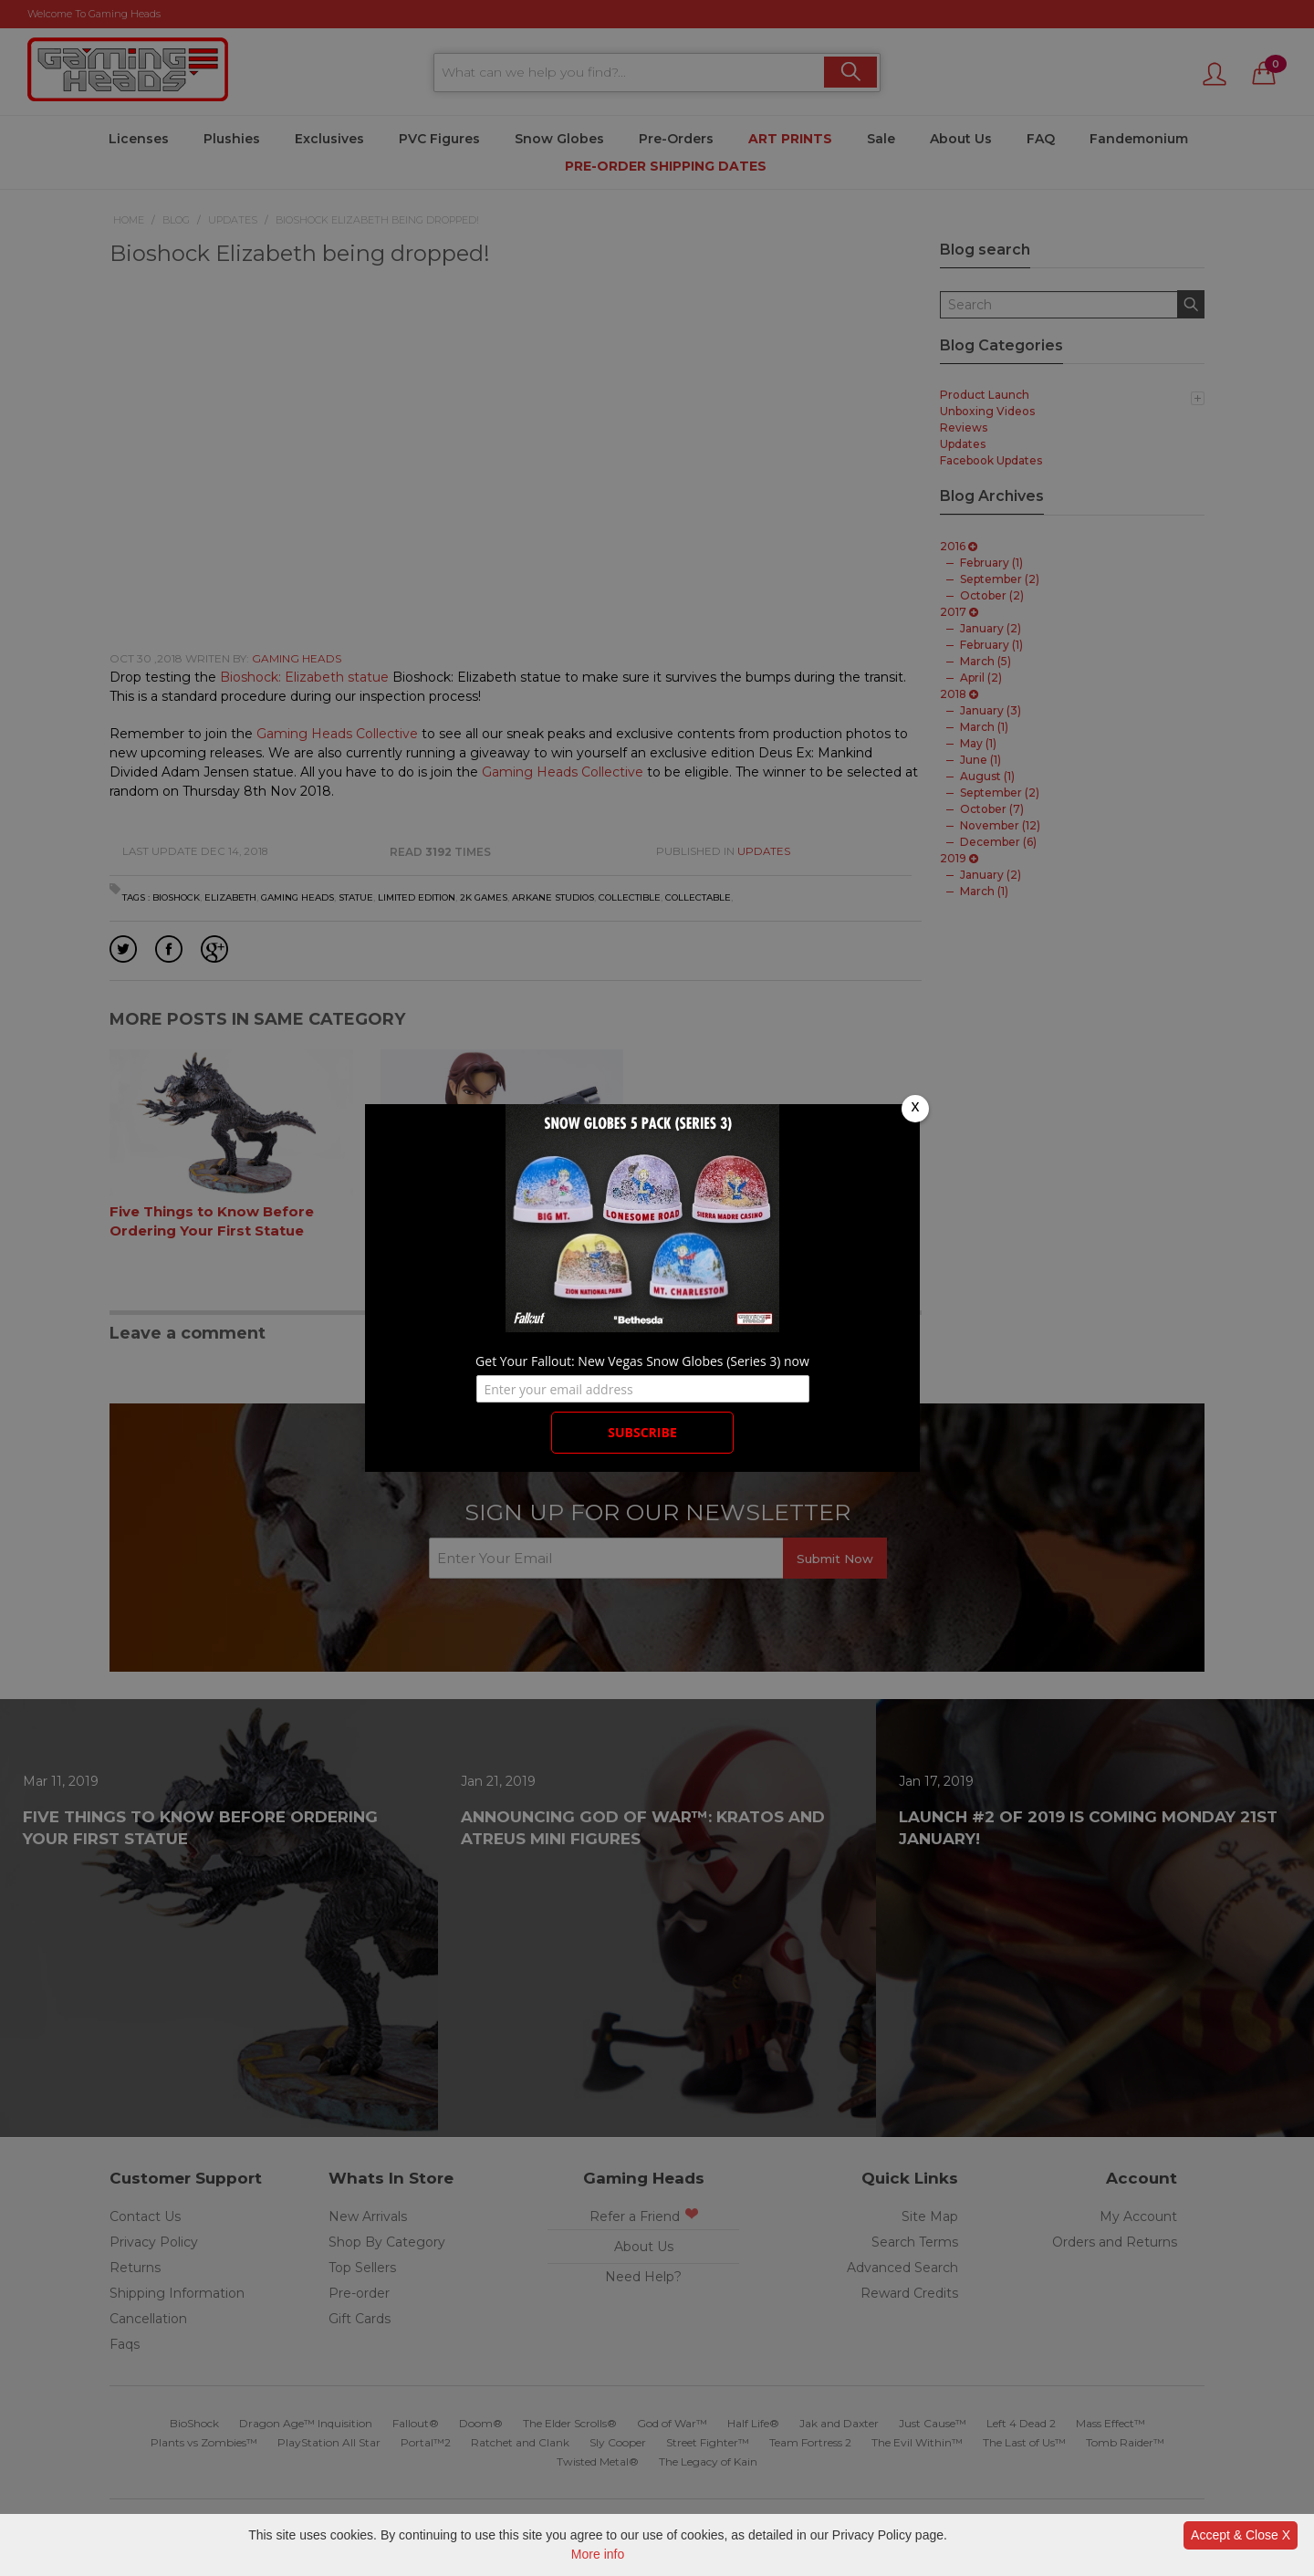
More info (597, 2554)
